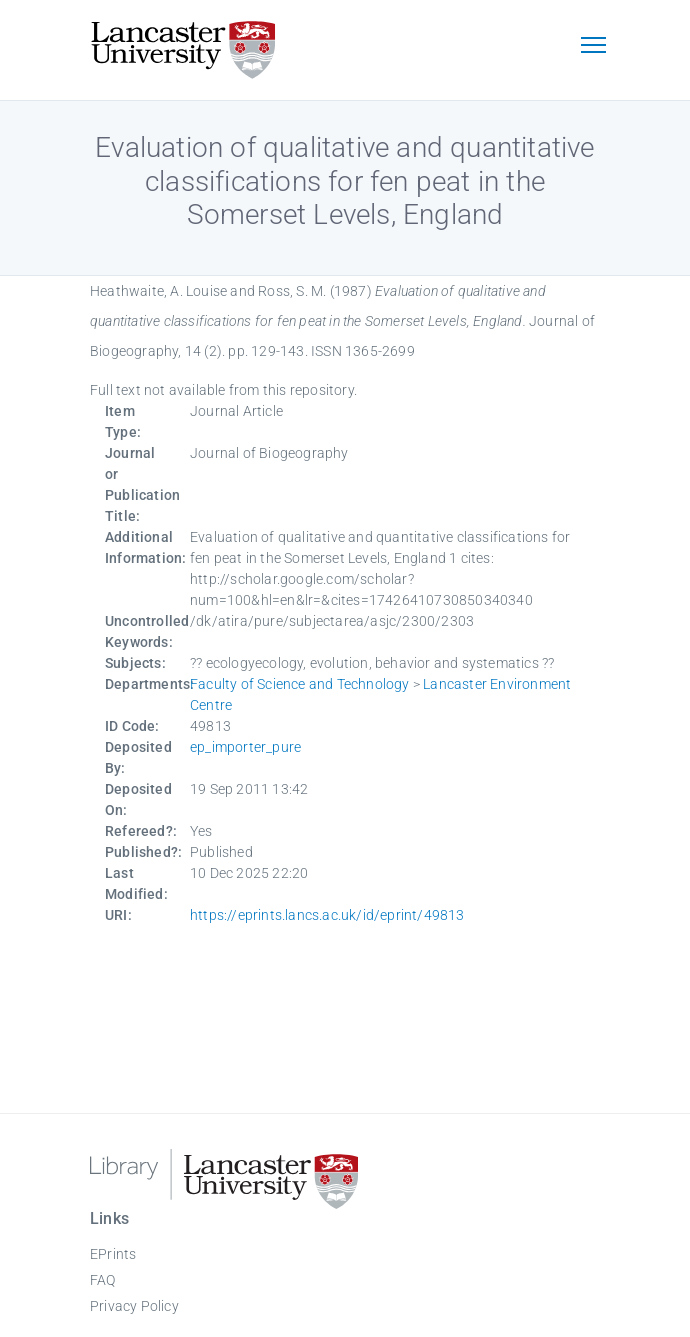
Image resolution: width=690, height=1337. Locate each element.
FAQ (103, 1280)
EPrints (113, 1254)
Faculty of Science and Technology (300, 684)
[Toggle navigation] (593, 47)
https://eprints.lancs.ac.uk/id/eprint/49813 (327, 915)
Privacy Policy (134, 1306)
